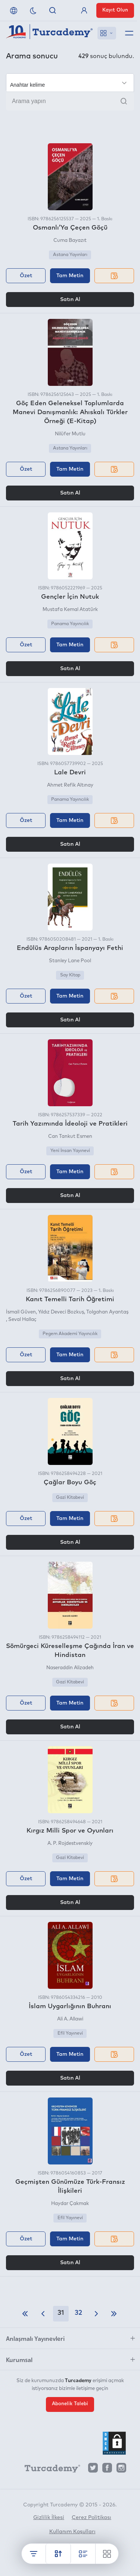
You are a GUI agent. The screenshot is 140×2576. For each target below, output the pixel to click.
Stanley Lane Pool (70, 961)
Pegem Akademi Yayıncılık (70, 1334)
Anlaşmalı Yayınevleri (35, 2338)
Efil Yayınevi (70, 2033)
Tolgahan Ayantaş (107, 1312)
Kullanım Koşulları (72, 2531)
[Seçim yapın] (70, 82)
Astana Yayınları (70, 255)
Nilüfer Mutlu (70, 434)
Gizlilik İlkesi (48, 2517)
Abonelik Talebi (70, 2403)
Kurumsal (19, 2359)
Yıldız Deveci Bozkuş (61, 1312)
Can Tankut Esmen (70, 1136)
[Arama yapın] (70, 101)
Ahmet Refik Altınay (70, 785)
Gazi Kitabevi (70, 1497)
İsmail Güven (21, 1312)
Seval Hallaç (22, 1319)
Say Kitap (70, 975)
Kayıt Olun (115, 10)
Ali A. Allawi (70, 2019)
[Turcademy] (49, 2469)
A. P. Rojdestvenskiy (70, 1843)
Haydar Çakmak (70, 2203)
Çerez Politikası (91, 2517)
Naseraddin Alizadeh (70, 1667)
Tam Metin (69, 275)
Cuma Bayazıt (70, 240)
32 (78, 2313)
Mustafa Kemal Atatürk (70, 609)
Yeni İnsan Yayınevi (70, 1151)
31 (60, 2313)
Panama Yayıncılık (70, 624)
